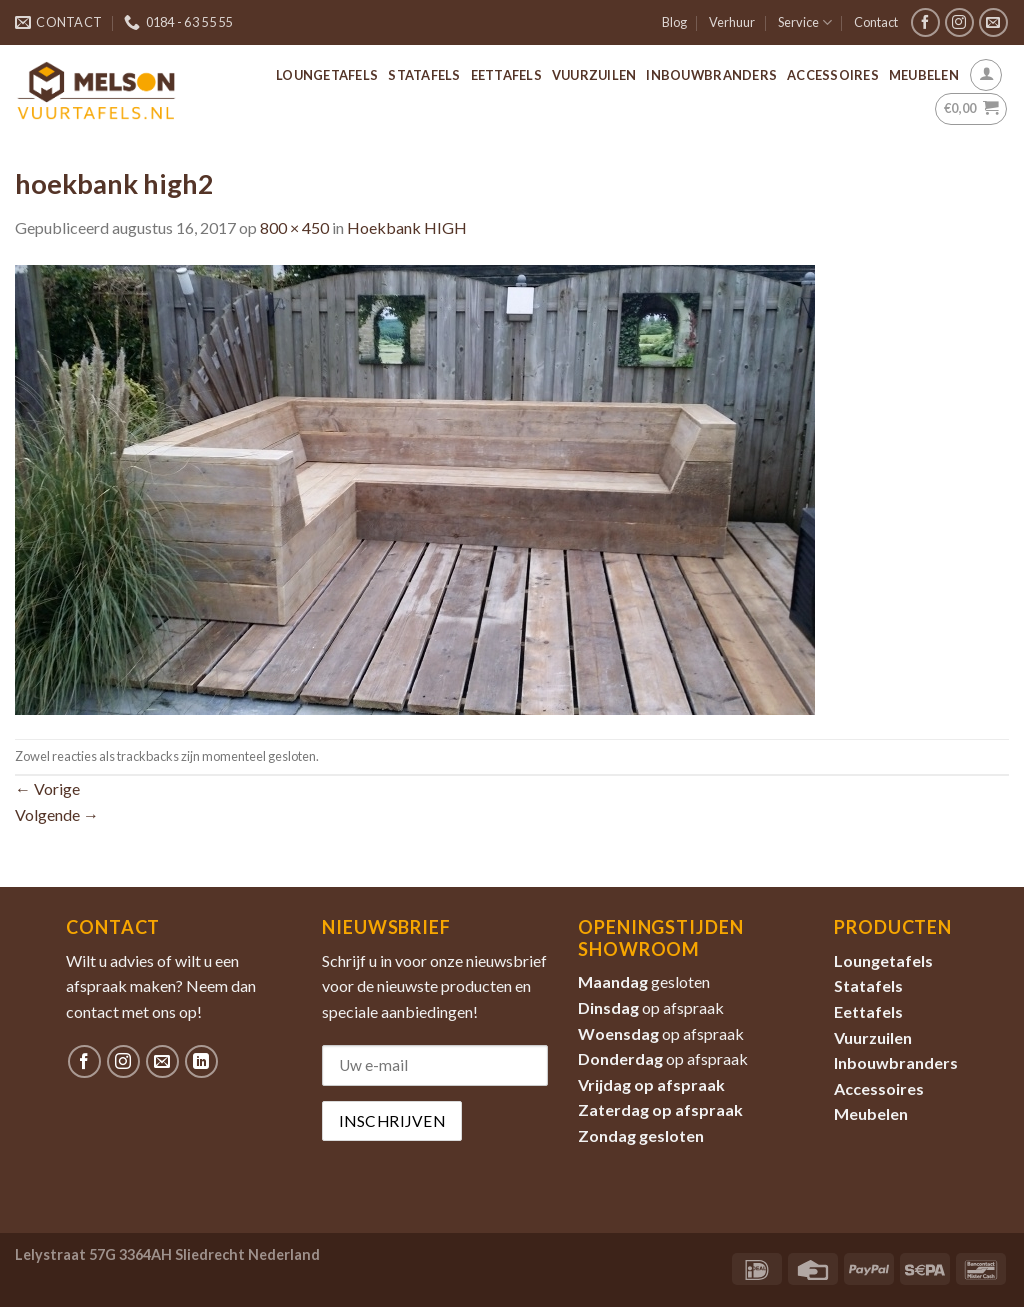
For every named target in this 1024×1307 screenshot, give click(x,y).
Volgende (57, 814)
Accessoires (833, 75)
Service (805, 22)
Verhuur (732, 22)
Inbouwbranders (711, 75)
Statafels (424, 75)
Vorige (47, 788)
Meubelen (924, 75)
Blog (674, 22)
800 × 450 (294, 227)
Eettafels (506, 75)
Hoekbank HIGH (407, 227)
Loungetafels (327, 75)
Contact (876, 22)
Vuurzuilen (594, 75)
